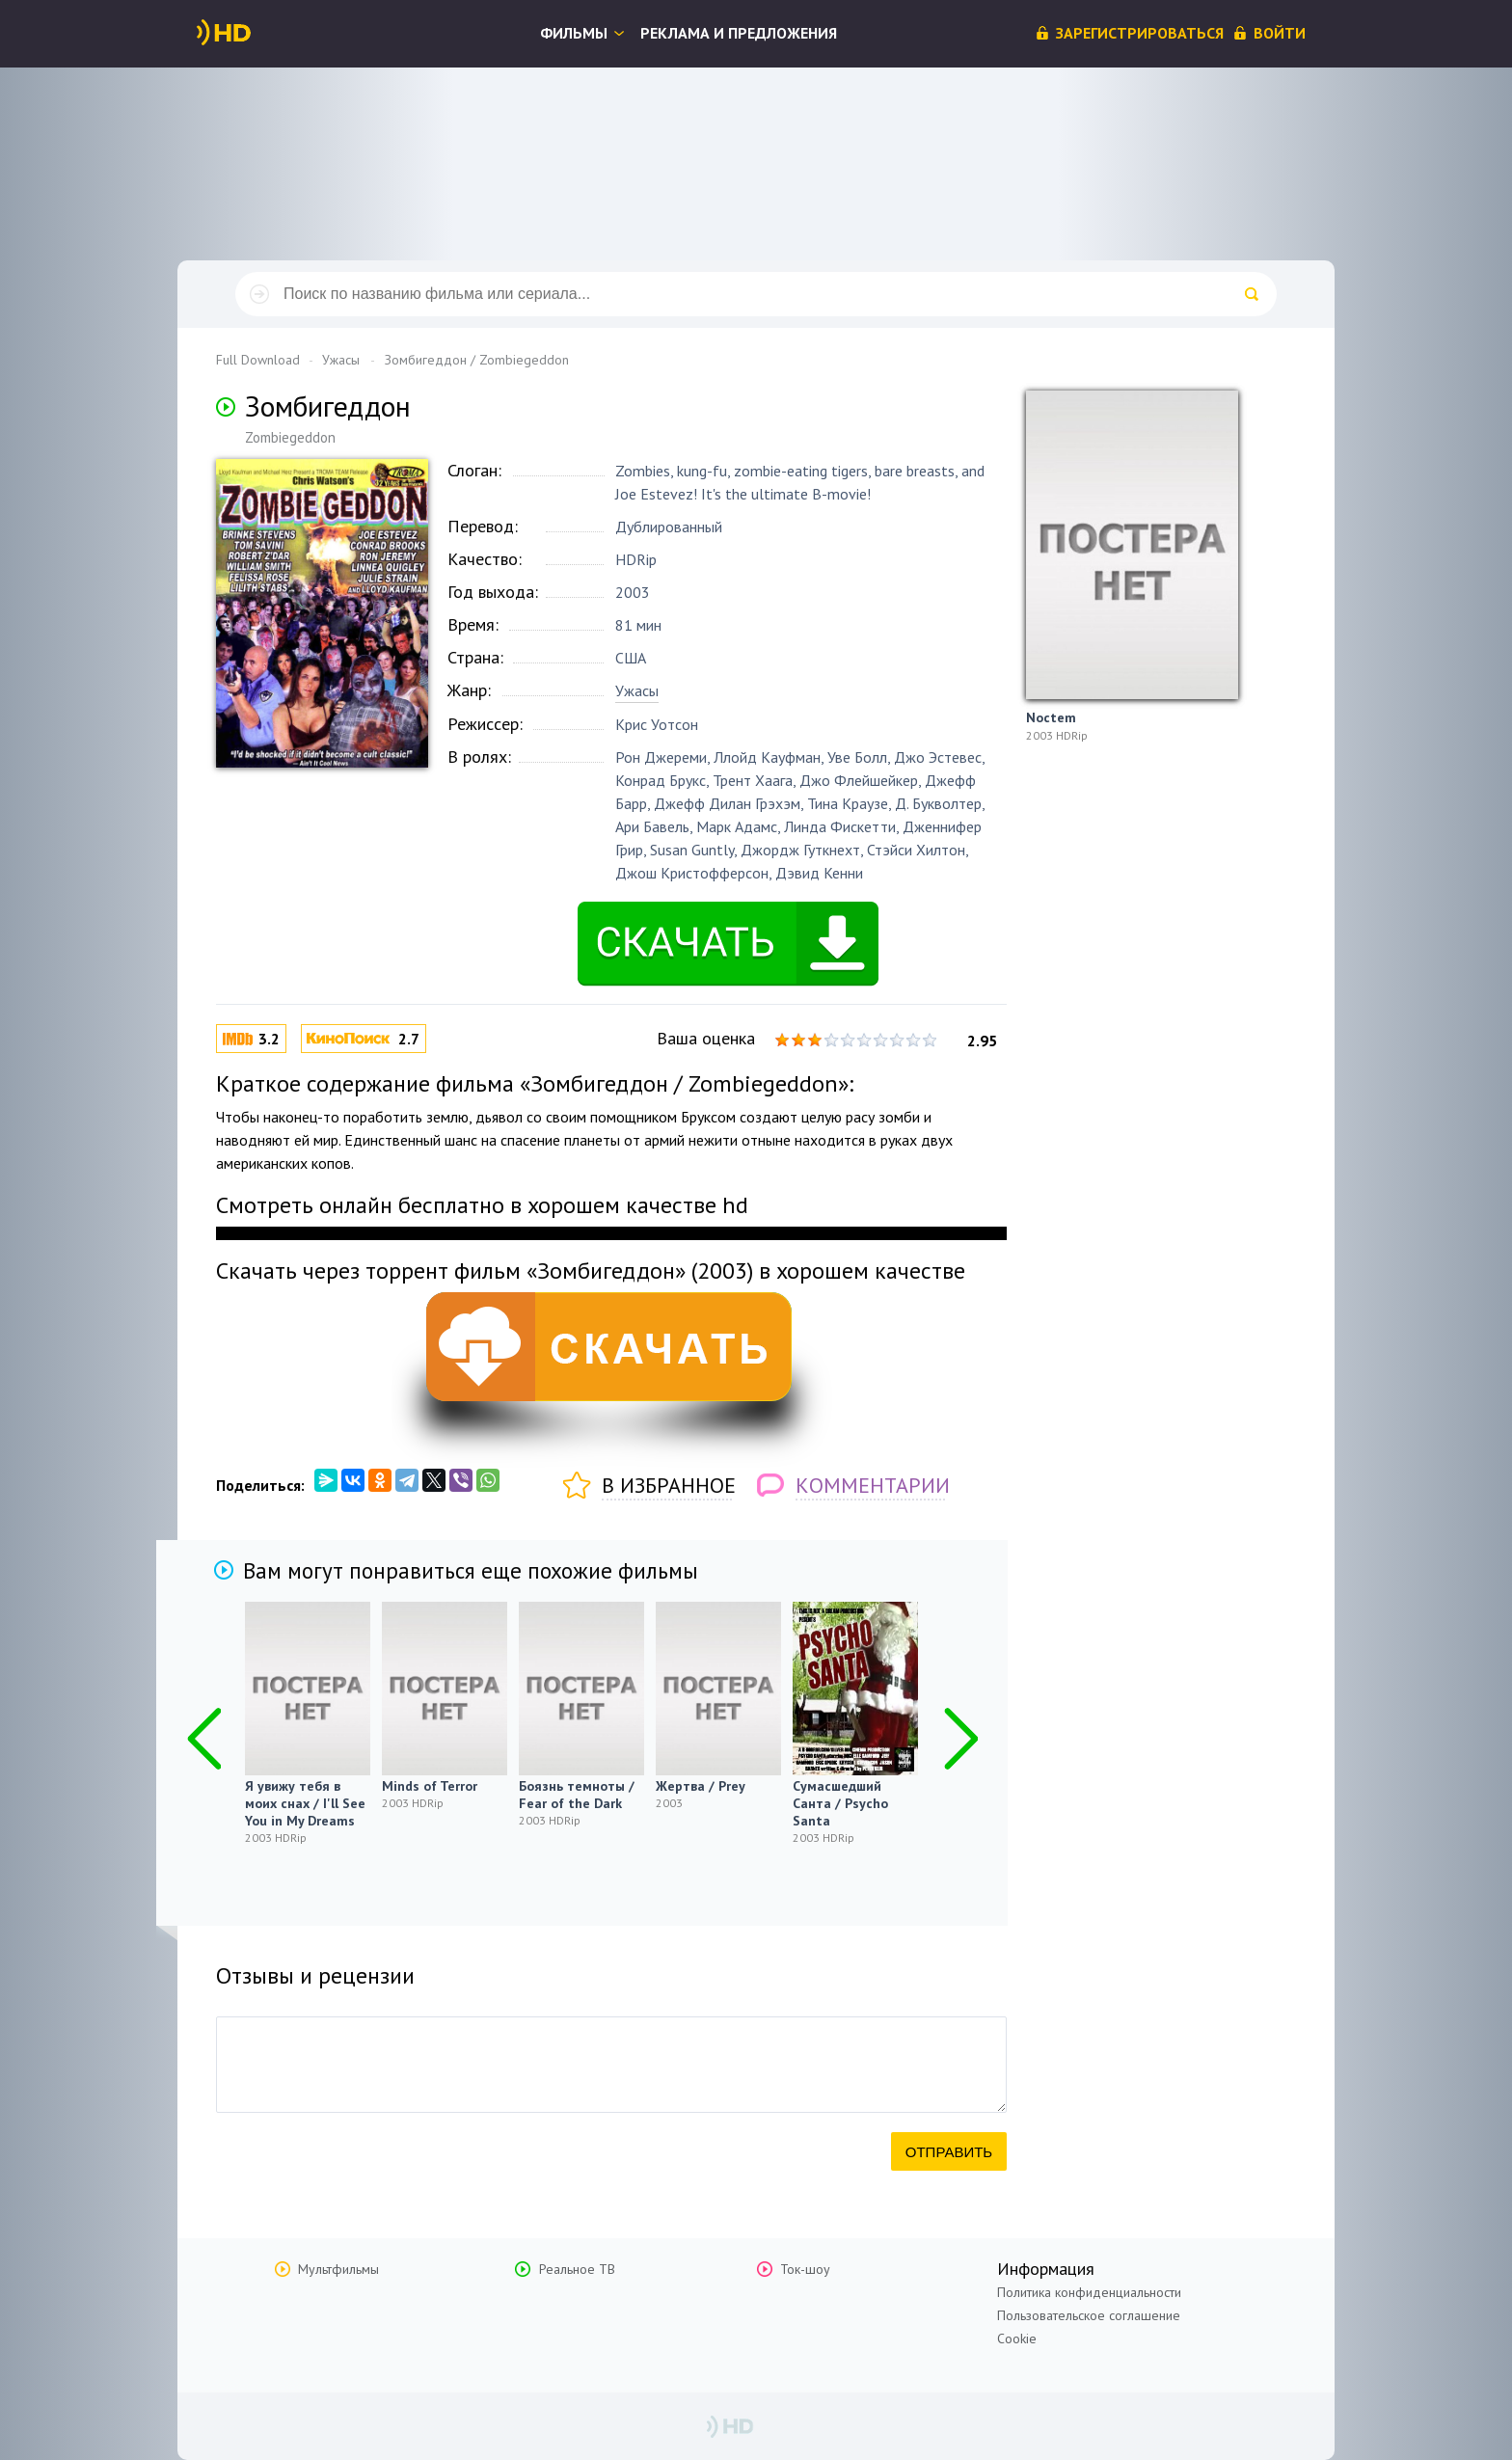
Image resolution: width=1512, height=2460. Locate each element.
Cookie (1017, 2338)
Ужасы (637, 690)
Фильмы (574, 32)
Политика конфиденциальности (1089, 2292)
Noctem (1051, 717)
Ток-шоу (805, 2269)
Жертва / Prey (700, 1786)
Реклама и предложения (738, 32)
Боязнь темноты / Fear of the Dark (576, 1794)
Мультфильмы (338, 2269)
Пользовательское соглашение (1088, 2315)
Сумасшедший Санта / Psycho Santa (840, 1803)
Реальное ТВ (577, 2269)
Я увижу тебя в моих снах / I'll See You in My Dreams (305, 1803)
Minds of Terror (429, 1786)
